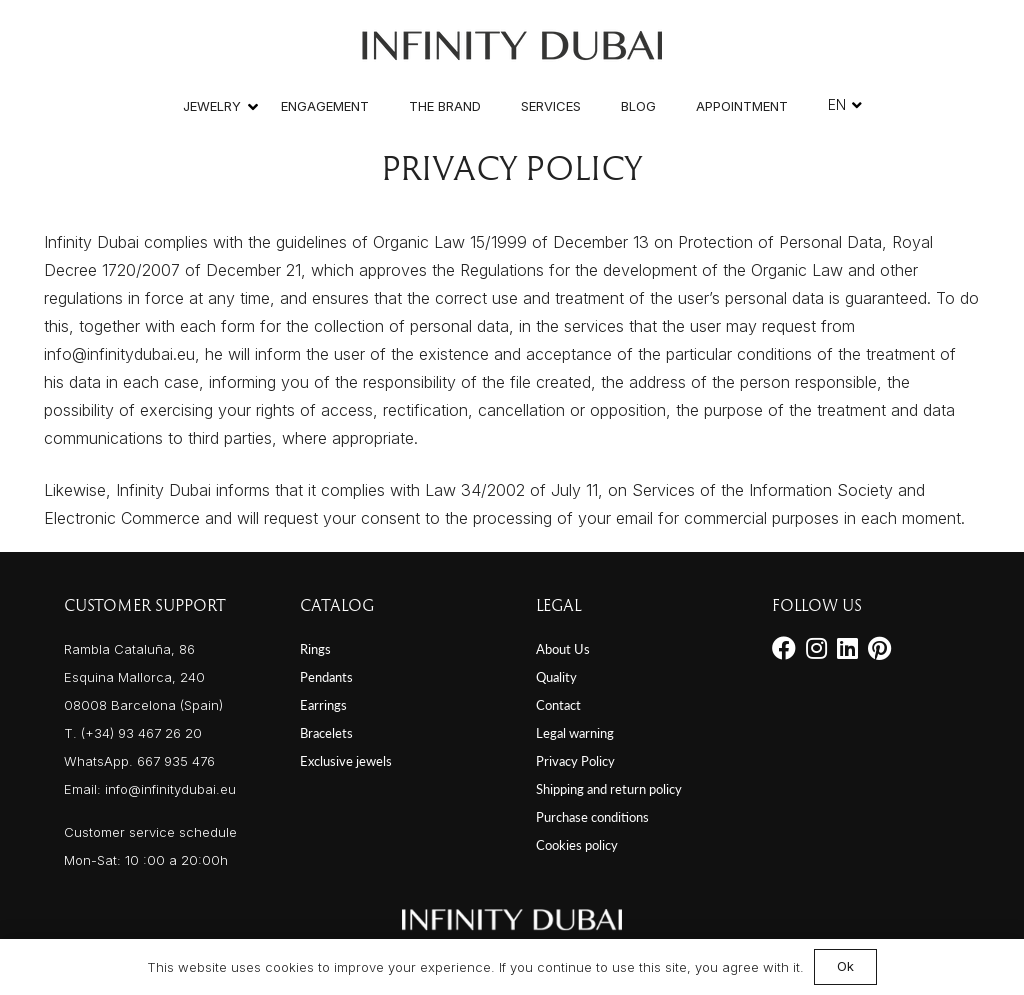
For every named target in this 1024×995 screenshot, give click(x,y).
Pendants (326, 677)
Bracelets (326, 733)
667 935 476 (176, 761)
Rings (315, 649)
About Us (563, 649)
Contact (558, 705)
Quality (556, 677)
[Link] (512, 40)
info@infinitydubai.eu (170, 789)
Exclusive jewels (346, 761)
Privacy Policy (575, 761)
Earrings (323, 705)
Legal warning (575, 733)
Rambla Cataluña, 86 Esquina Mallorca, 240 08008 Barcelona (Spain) (143, 677)
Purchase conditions (592, 817)
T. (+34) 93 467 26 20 (133, 733)
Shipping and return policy (609, 789)
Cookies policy (577, 845)
